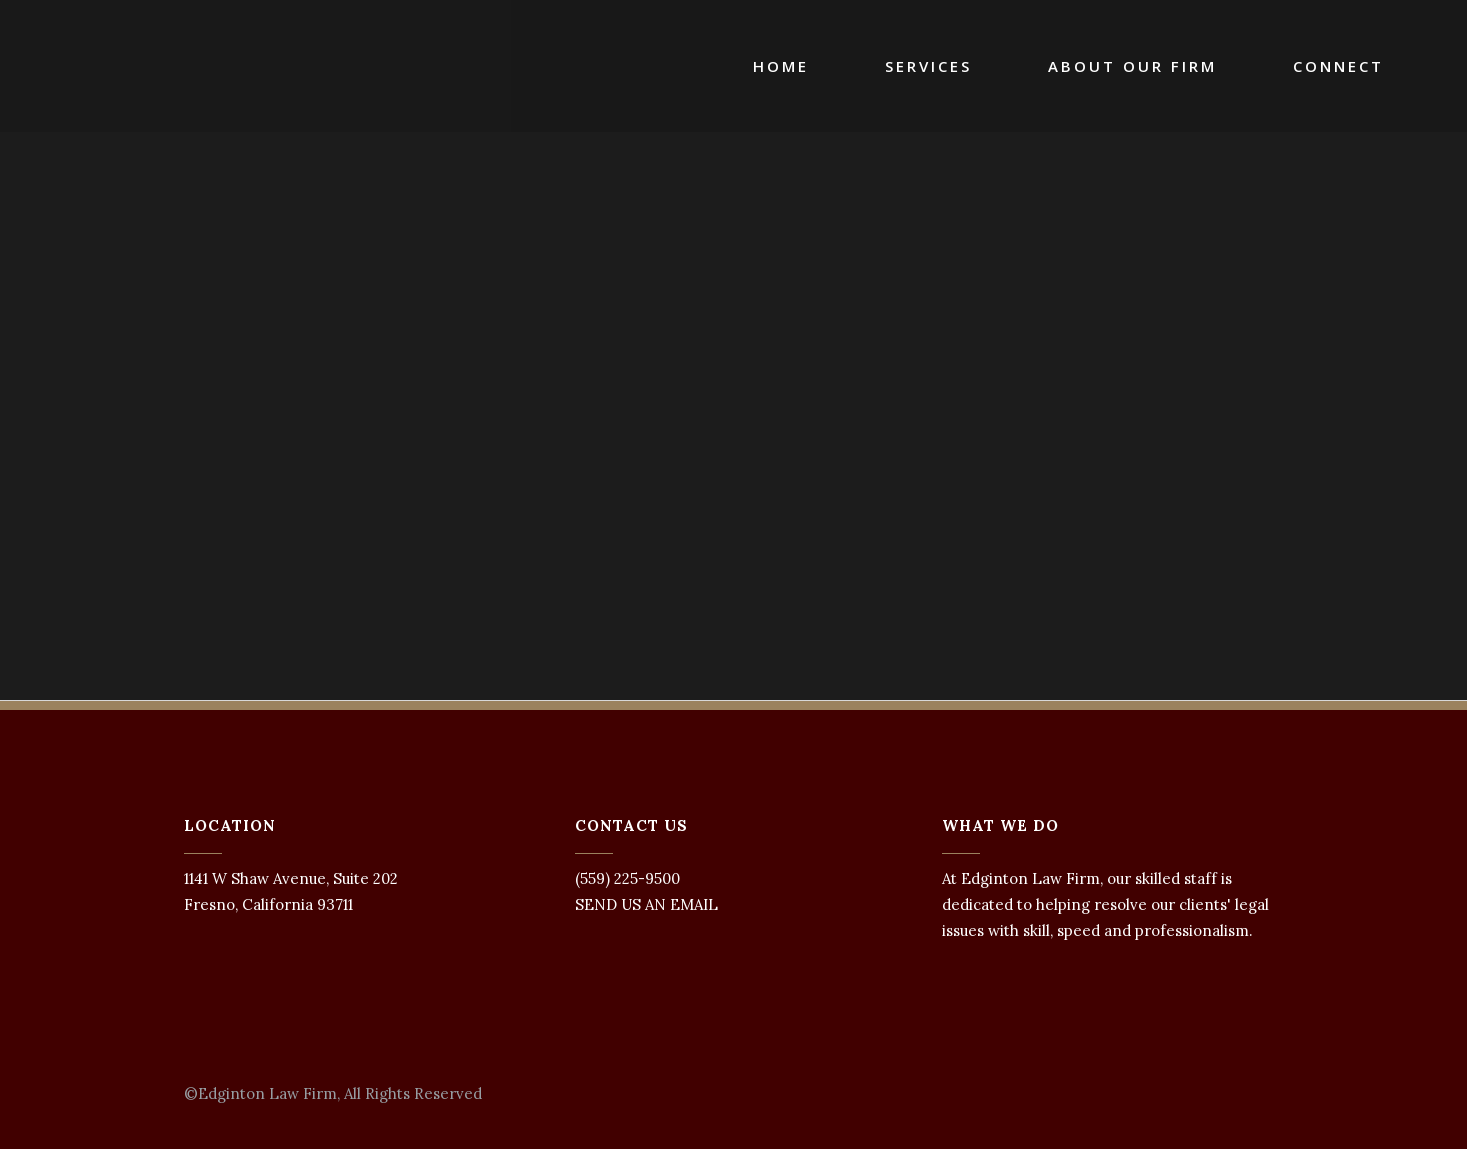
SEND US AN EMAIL (646, 904)
